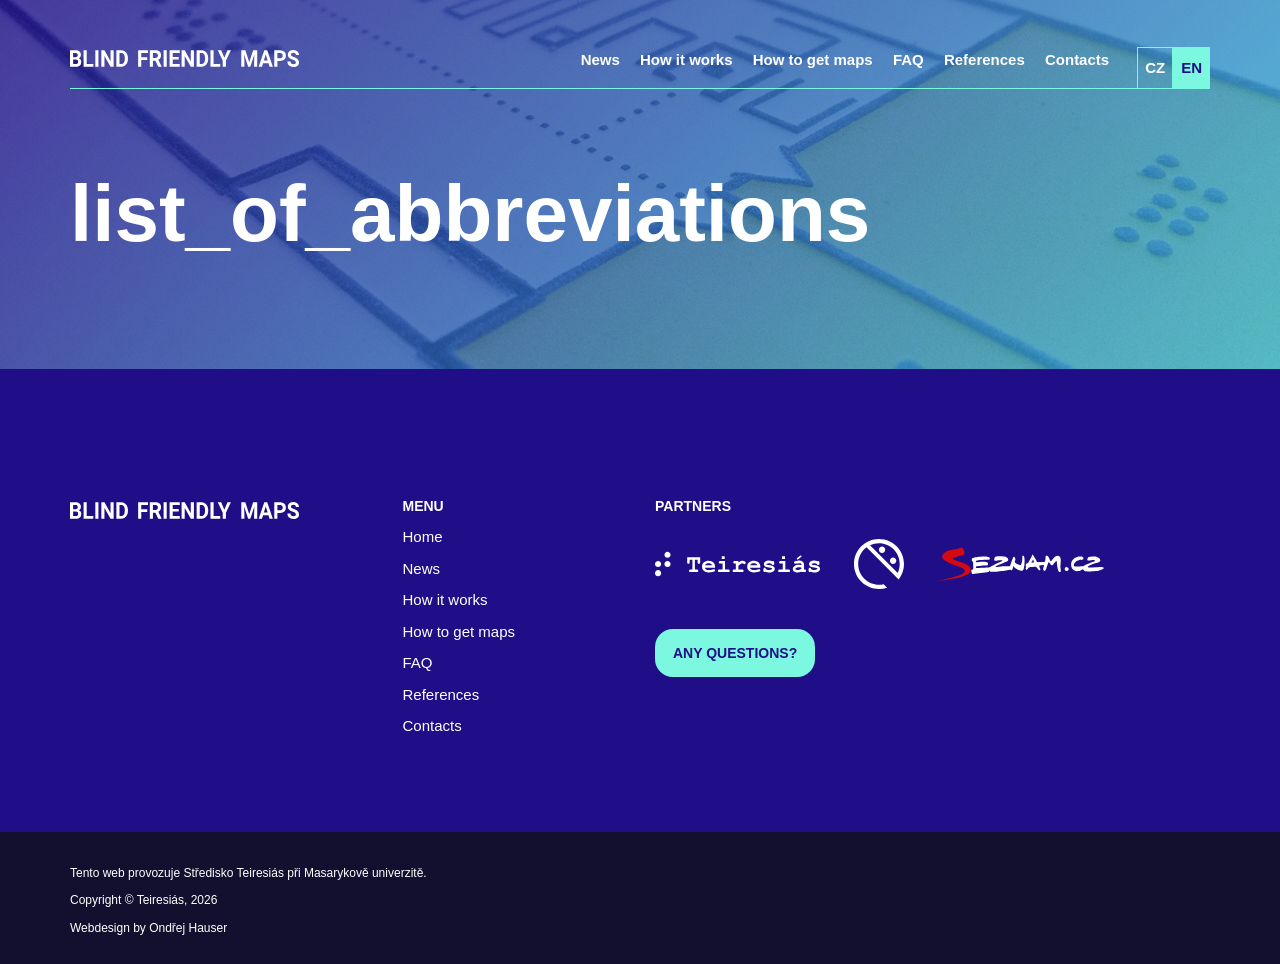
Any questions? (735, 653)
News (600, 59)
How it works (686, 59)
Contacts (1077, 59)
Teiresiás (160, 900)
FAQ (908, 59)
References (984, 59)
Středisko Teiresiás (233, 873)
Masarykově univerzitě (363, 873)
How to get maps (813, 59)
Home (423, 536)
